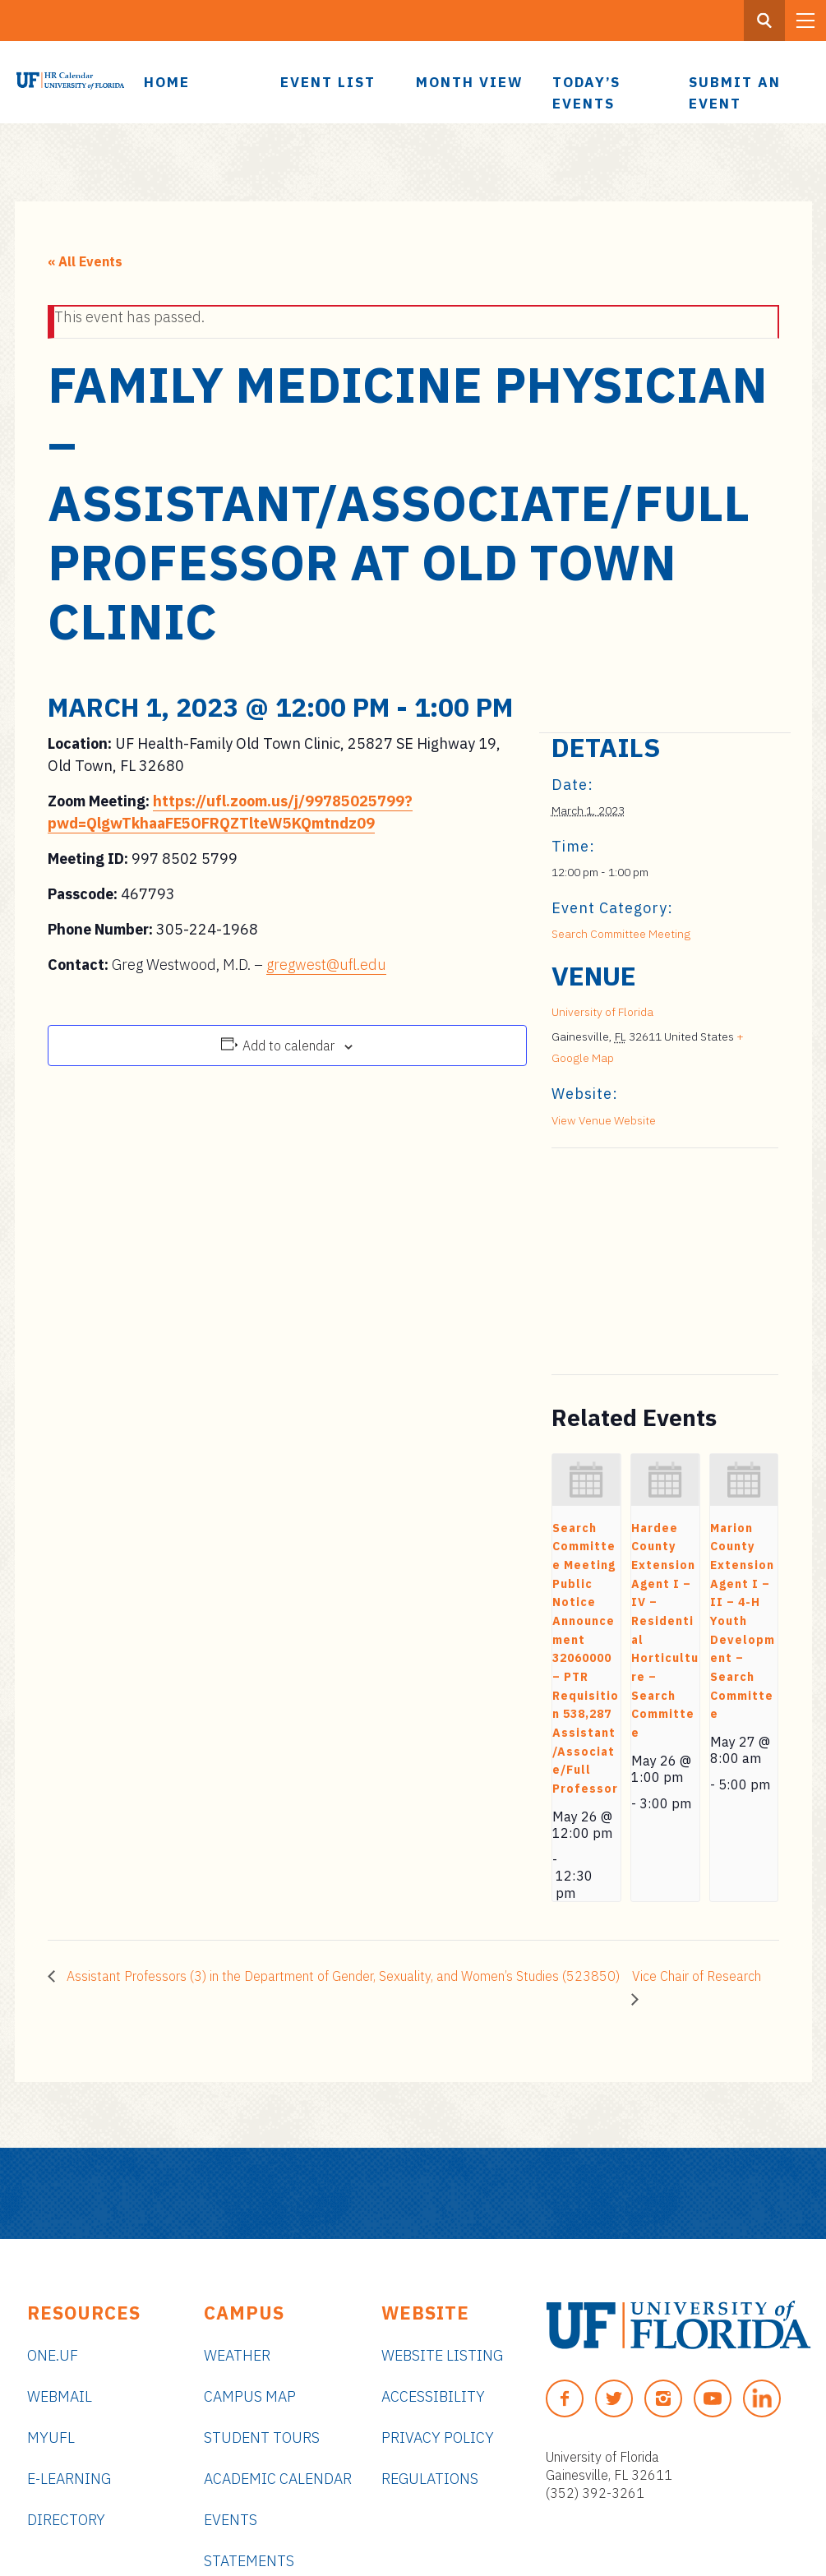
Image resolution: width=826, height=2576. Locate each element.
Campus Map (250, 2396)
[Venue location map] (638, 1261)
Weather (237, 2355)
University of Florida (602, 1011)
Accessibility (433, 2396)
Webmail (59, 2396)
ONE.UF (52, 2355)
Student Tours (262, 2437)
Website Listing (442, 2355)
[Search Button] (764, 20)
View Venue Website (603, 1120)
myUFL (51, 2437)
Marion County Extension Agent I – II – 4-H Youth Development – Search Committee (742, 1621)
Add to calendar (288, 1045)
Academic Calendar (278, 2478)
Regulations (429, 2478)
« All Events (85, 261)
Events (230, 2519)
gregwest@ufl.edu (326, 964)
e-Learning (69, 2478)
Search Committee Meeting (620, 933)
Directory (66, 2519)
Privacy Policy (437, 2437)
